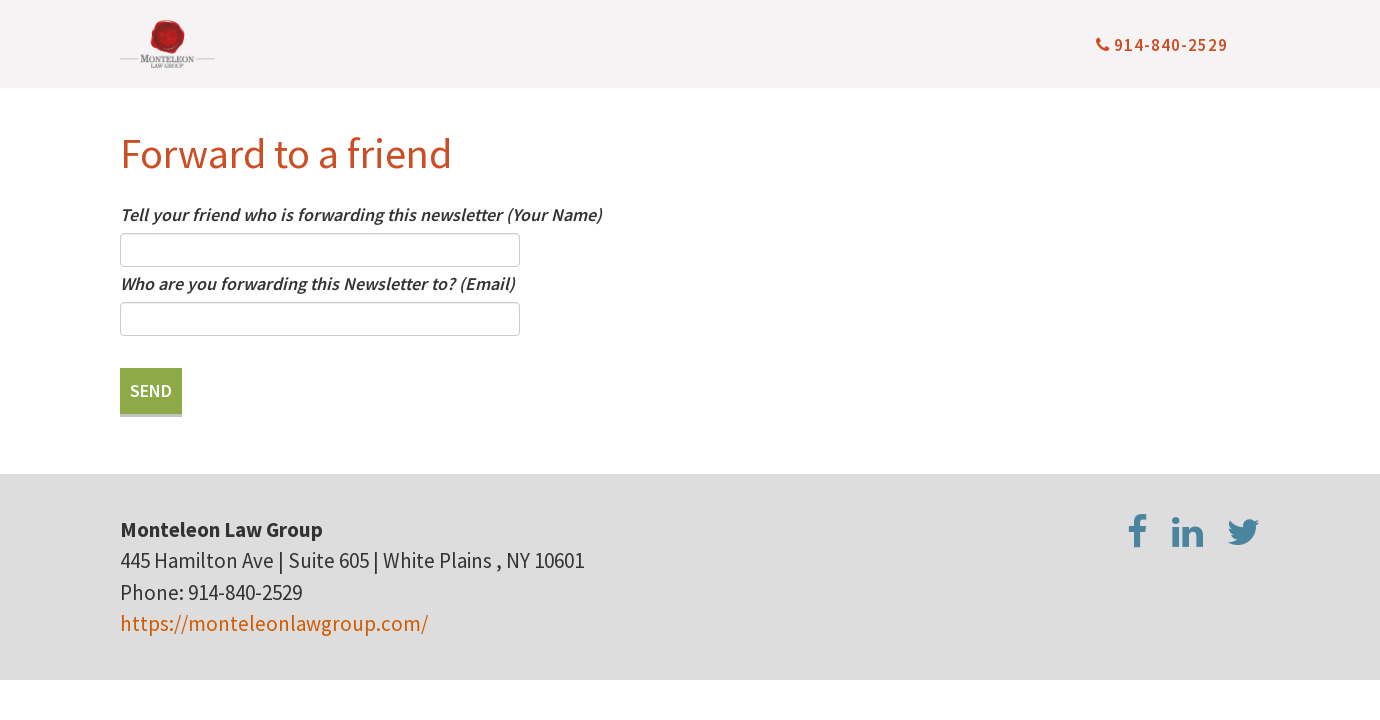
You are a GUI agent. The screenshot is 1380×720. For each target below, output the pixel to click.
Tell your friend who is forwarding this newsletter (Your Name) (361, 214)
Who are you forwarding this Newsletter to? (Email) (317, 283)
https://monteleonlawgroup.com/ (274, 623)
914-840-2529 (1162, 45)
